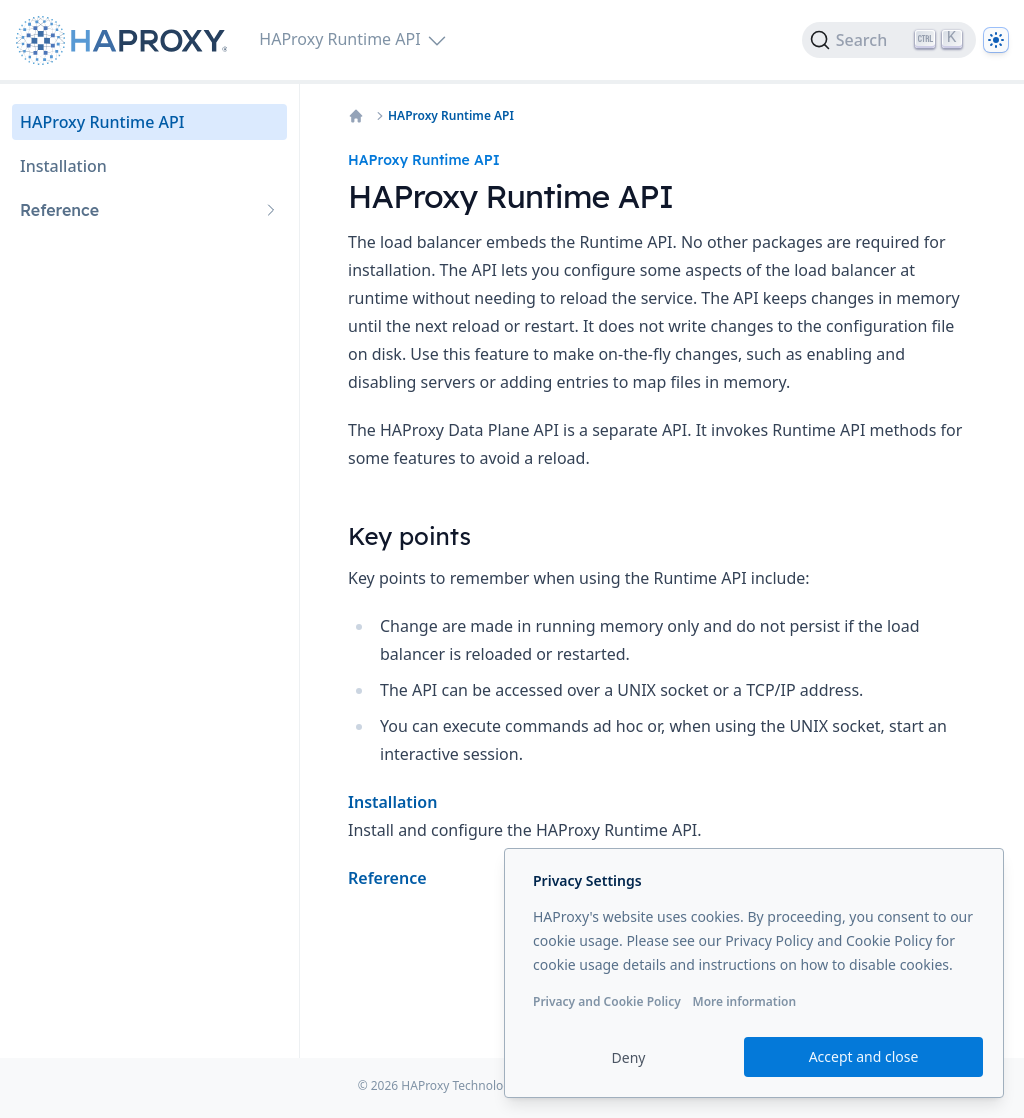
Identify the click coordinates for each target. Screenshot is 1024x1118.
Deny (629, 1057)
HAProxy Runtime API (451, 116)
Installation (392, 802)
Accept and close (864, 1056)
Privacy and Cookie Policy (607, 1001)
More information (744, 1001)
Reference (387, 878)
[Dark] (996, 40)
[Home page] (125, 40)
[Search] (889, 40)
